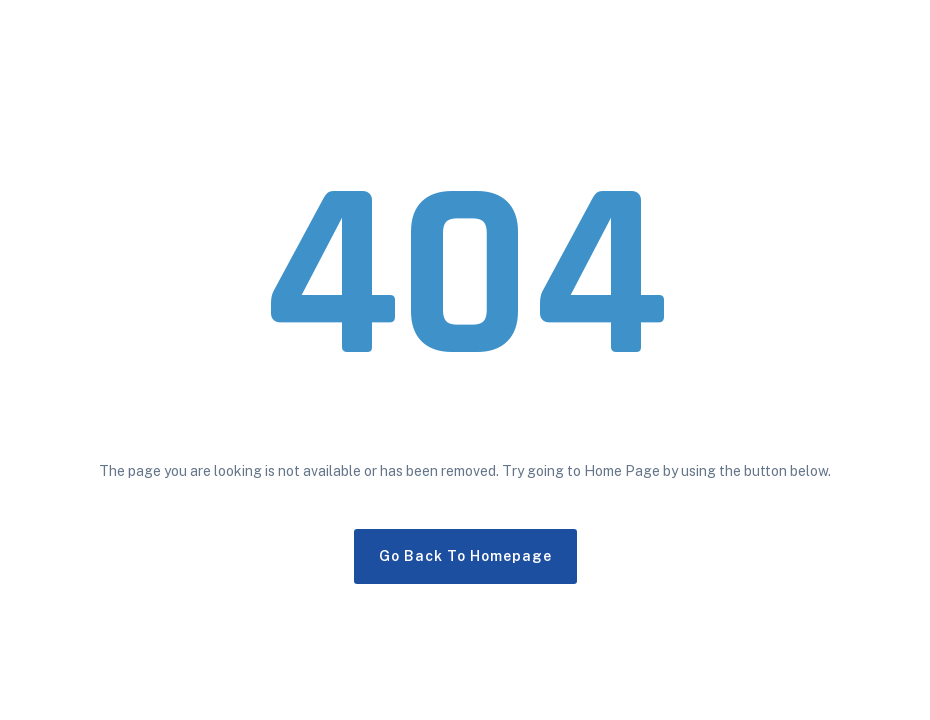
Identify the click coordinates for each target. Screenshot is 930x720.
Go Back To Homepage (465, 556)
